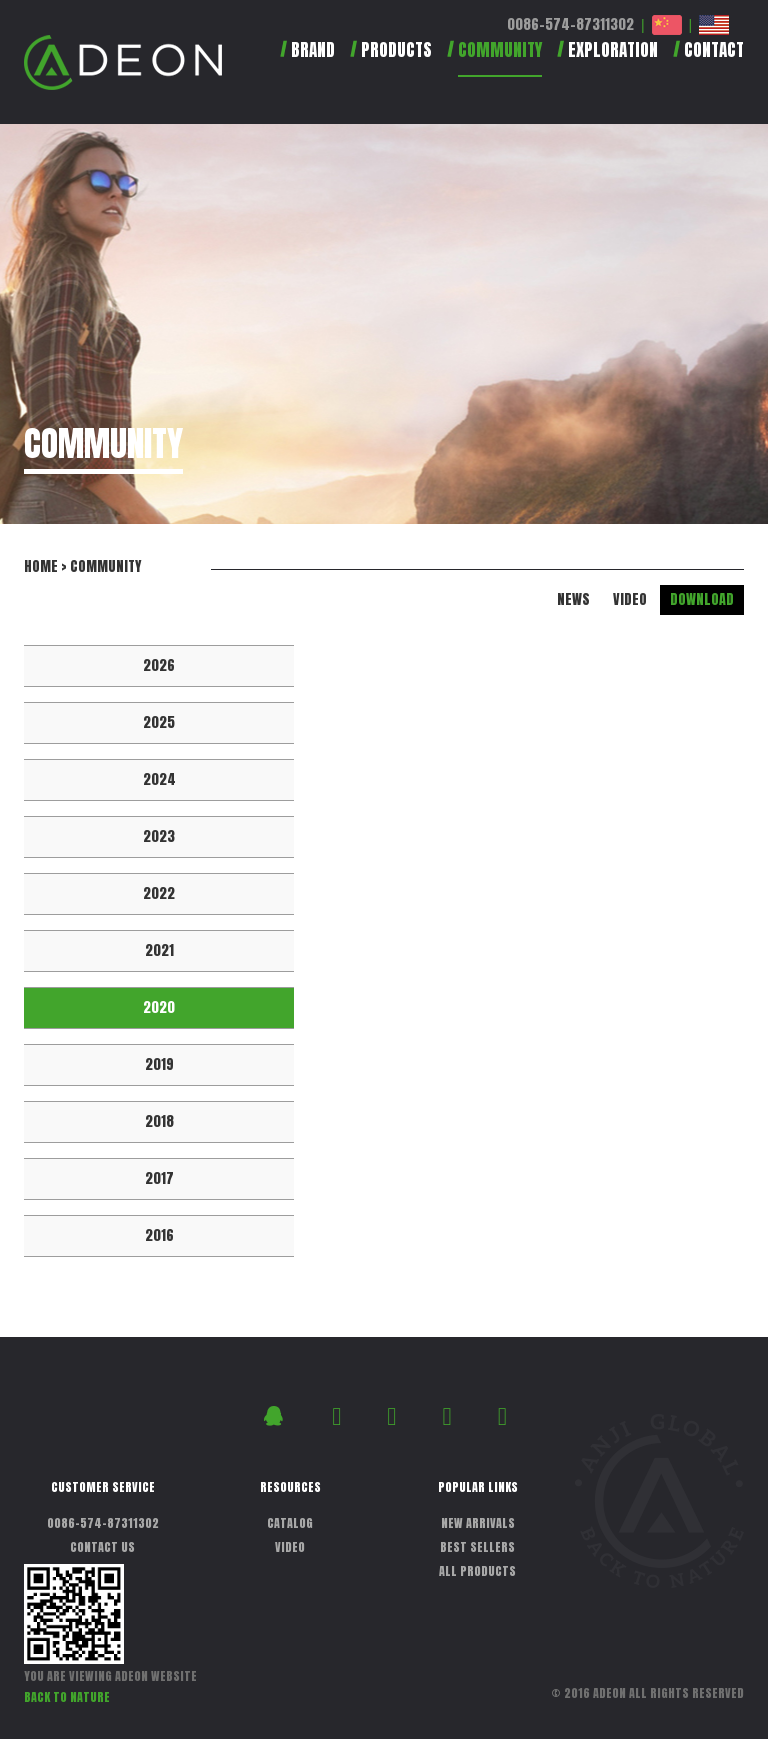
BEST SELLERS (477, 1547)
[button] (383, 58)
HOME (41, 566)
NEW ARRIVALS (478, 1523)
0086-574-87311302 (570, 24)
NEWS (573, 599)
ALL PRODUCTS (477, 1571)
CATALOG (290, 1523)
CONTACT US (102, 1547)
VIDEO (630, 599)
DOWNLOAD (702, 599)
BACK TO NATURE (67, 1697)
